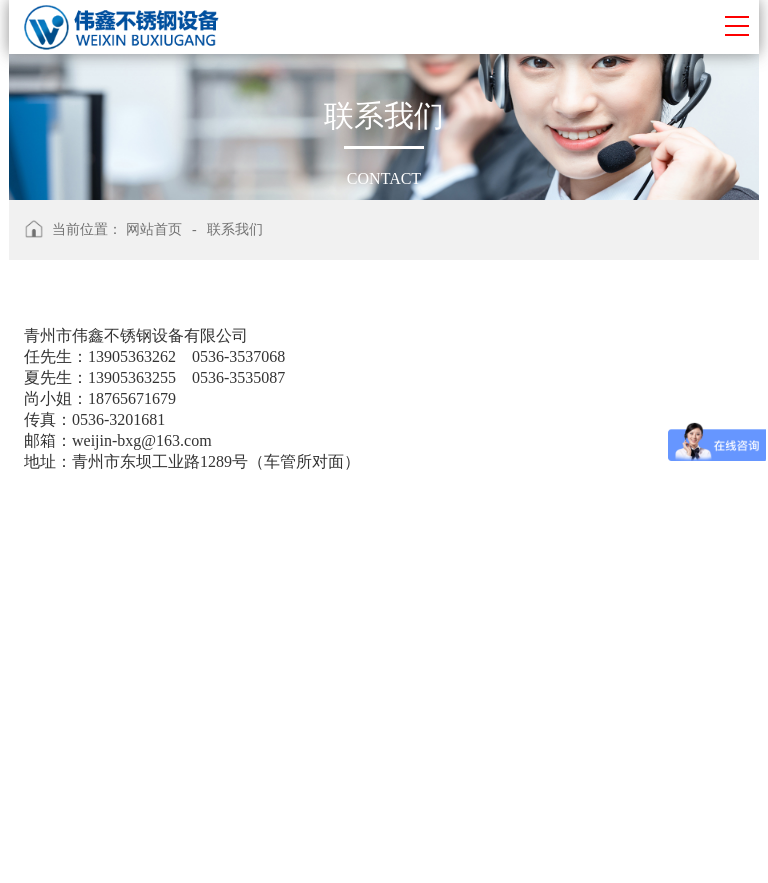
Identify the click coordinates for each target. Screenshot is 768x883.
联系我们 (235, 229)
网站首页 (154, 229)
